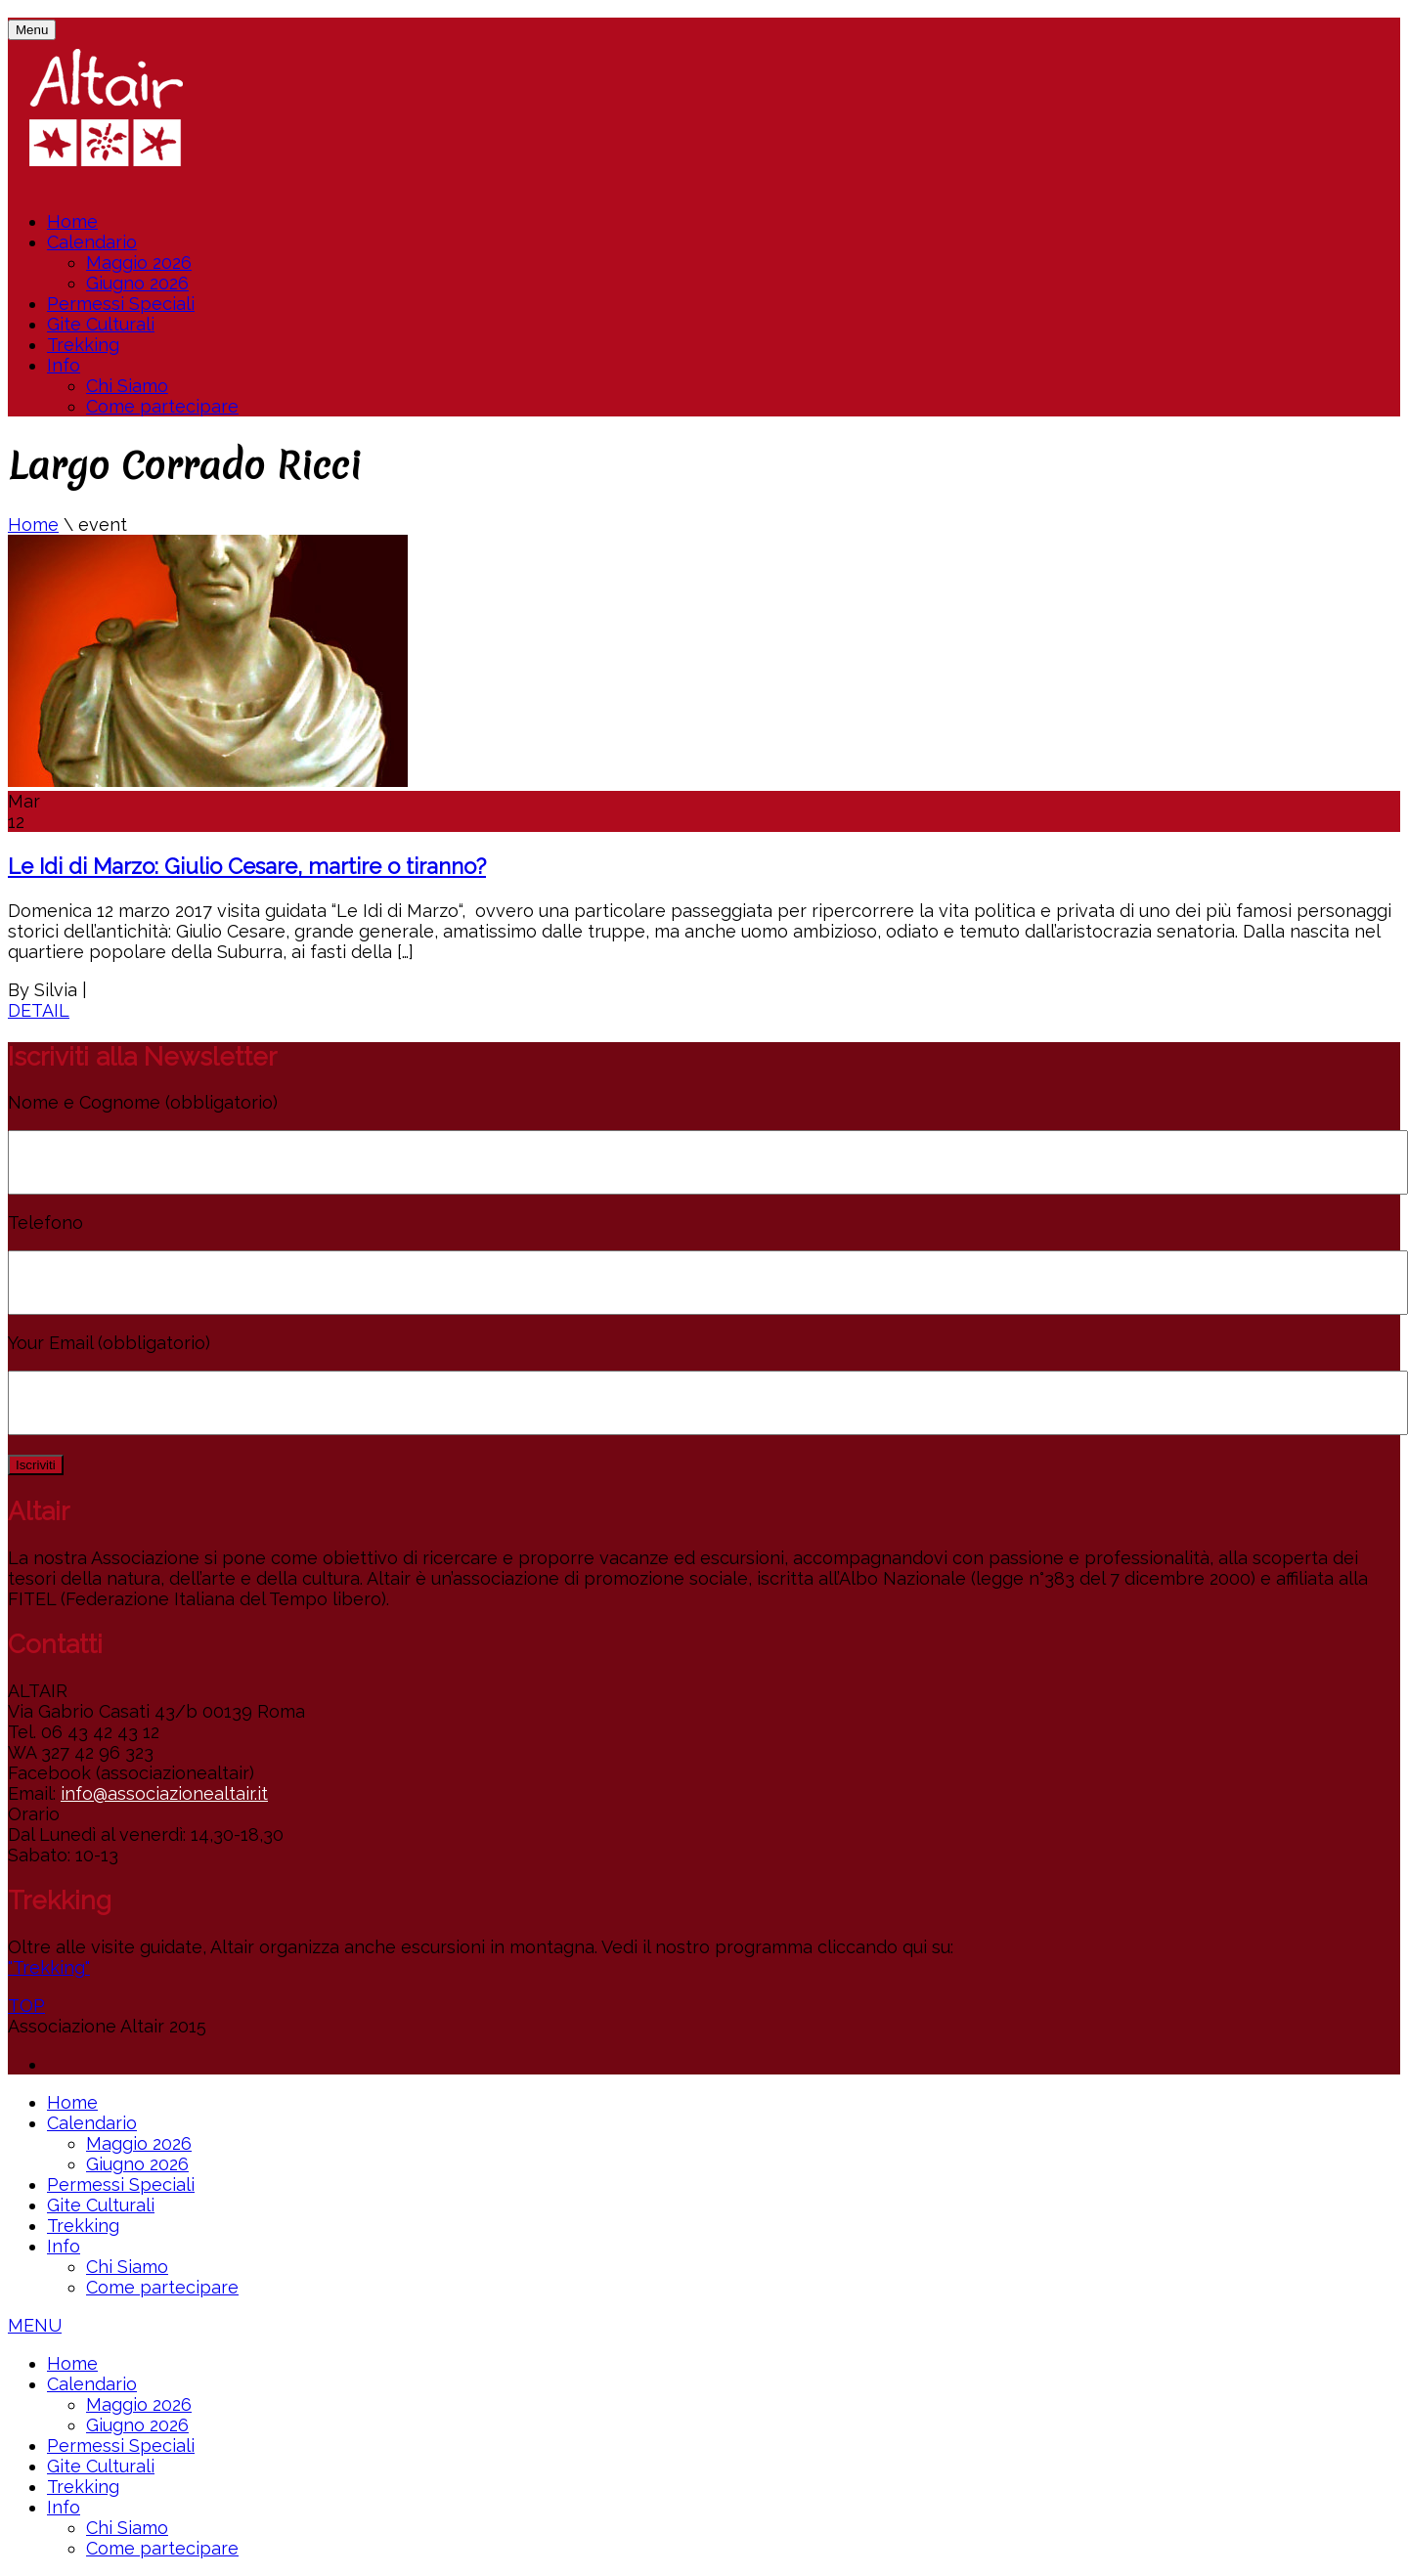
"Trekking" (49, 1967)
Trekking (83, 344)
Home (72, 221)
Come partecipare (162, 406)
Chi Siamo (127, 385)
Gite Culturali (100, 324)
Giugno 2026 (137, 283)
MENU (35, 2325)
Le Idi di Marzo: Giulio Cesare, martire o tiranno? (247, 866)
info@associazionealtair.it (164, 1793)
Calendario (92, 242)
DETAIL (38, 1010)
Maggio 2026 (139, 262)
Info (63, 365)
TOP (26, 2005)
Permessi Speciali (121, 303)
